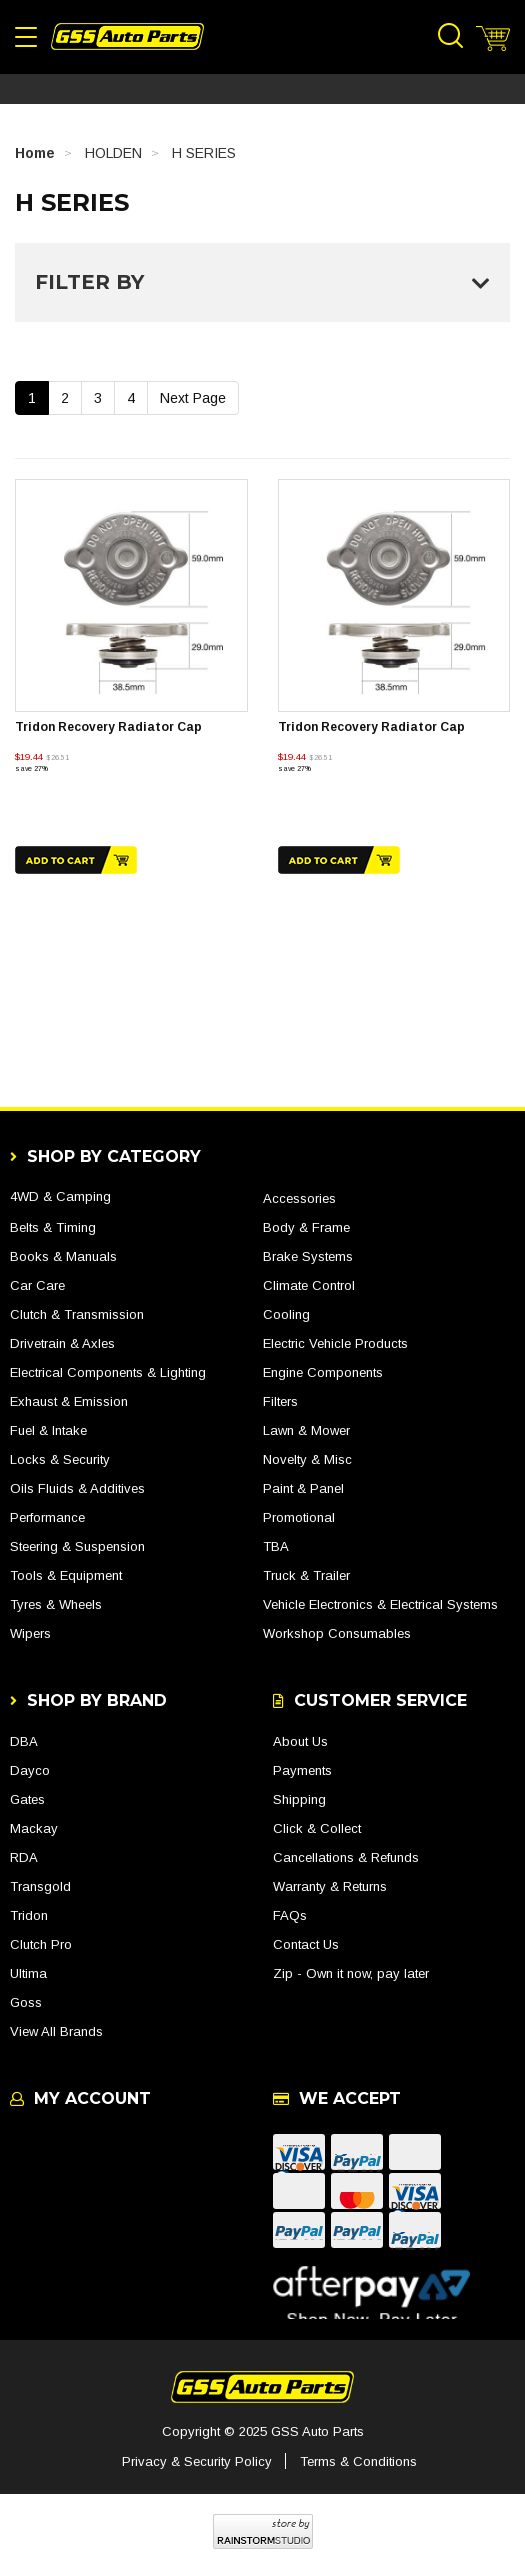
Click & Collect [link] (317, 1828)
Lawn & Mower (306, 1430)
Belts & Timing (53, 1227)
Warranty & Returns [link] (330, 1886)
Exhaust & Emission (69, 1401)
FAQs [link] (290, 1915)
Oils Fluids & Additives (77, 1488)
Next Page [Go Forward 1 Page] (193, 398)
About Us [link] (300, 1741)
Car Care (37, 1285)
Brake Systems (308, 1256)
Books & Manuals (63, 1256)
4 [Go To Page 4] (131, 398)
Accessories (299, 1198)
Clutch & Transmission (77, 1314)
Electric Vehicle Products (335, 1343)
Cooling (286, 1314)
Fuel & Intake (48, 1430)
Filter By (262, 282)
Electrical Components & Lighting (108, 1372)
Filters (280, 1401)
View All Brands (56, 2031)
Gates (27, 1799)
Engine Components (323, 1372)
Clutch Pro (41, 1944)
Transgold (40, 1886)
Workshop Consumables (337, 1633)
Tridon (29, 1915)
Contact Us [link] (306, 1944)
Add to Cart (76, 860)
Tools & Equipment (66, 1575)
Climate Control (309, 1285)
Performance (47, 1517)
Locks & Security (60, 1459)
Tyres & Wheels (56, 1604)
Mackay (34, 1828)
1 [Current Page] (32, 398)
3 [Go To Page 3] (98, 398)
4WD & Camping (60, 1196)
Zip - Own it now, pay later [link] (351, 1973)
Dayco (30, 1770)
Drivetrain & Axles (62, 1343)
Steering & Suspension (77, 1546)
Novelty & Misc (307, 1459)
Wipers (30, 1633)
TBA (276, 1546)
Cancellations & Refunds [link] (346, 1857)
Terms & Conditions (358, 2461)
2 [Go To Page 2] (65, 398)
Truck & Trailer (306, 1575)
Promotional (299, 1517)
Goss (26, 2002)
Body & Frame (306, 1227)
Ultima (28, 1973)
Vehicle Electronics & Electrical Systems (380, 1604)
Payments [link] (302, 1770)
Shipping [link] (299, 1799)
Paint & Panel (303, 1488)
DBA (24, 1741)
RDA (24, 1857)
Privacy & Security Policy (197, 2461)
